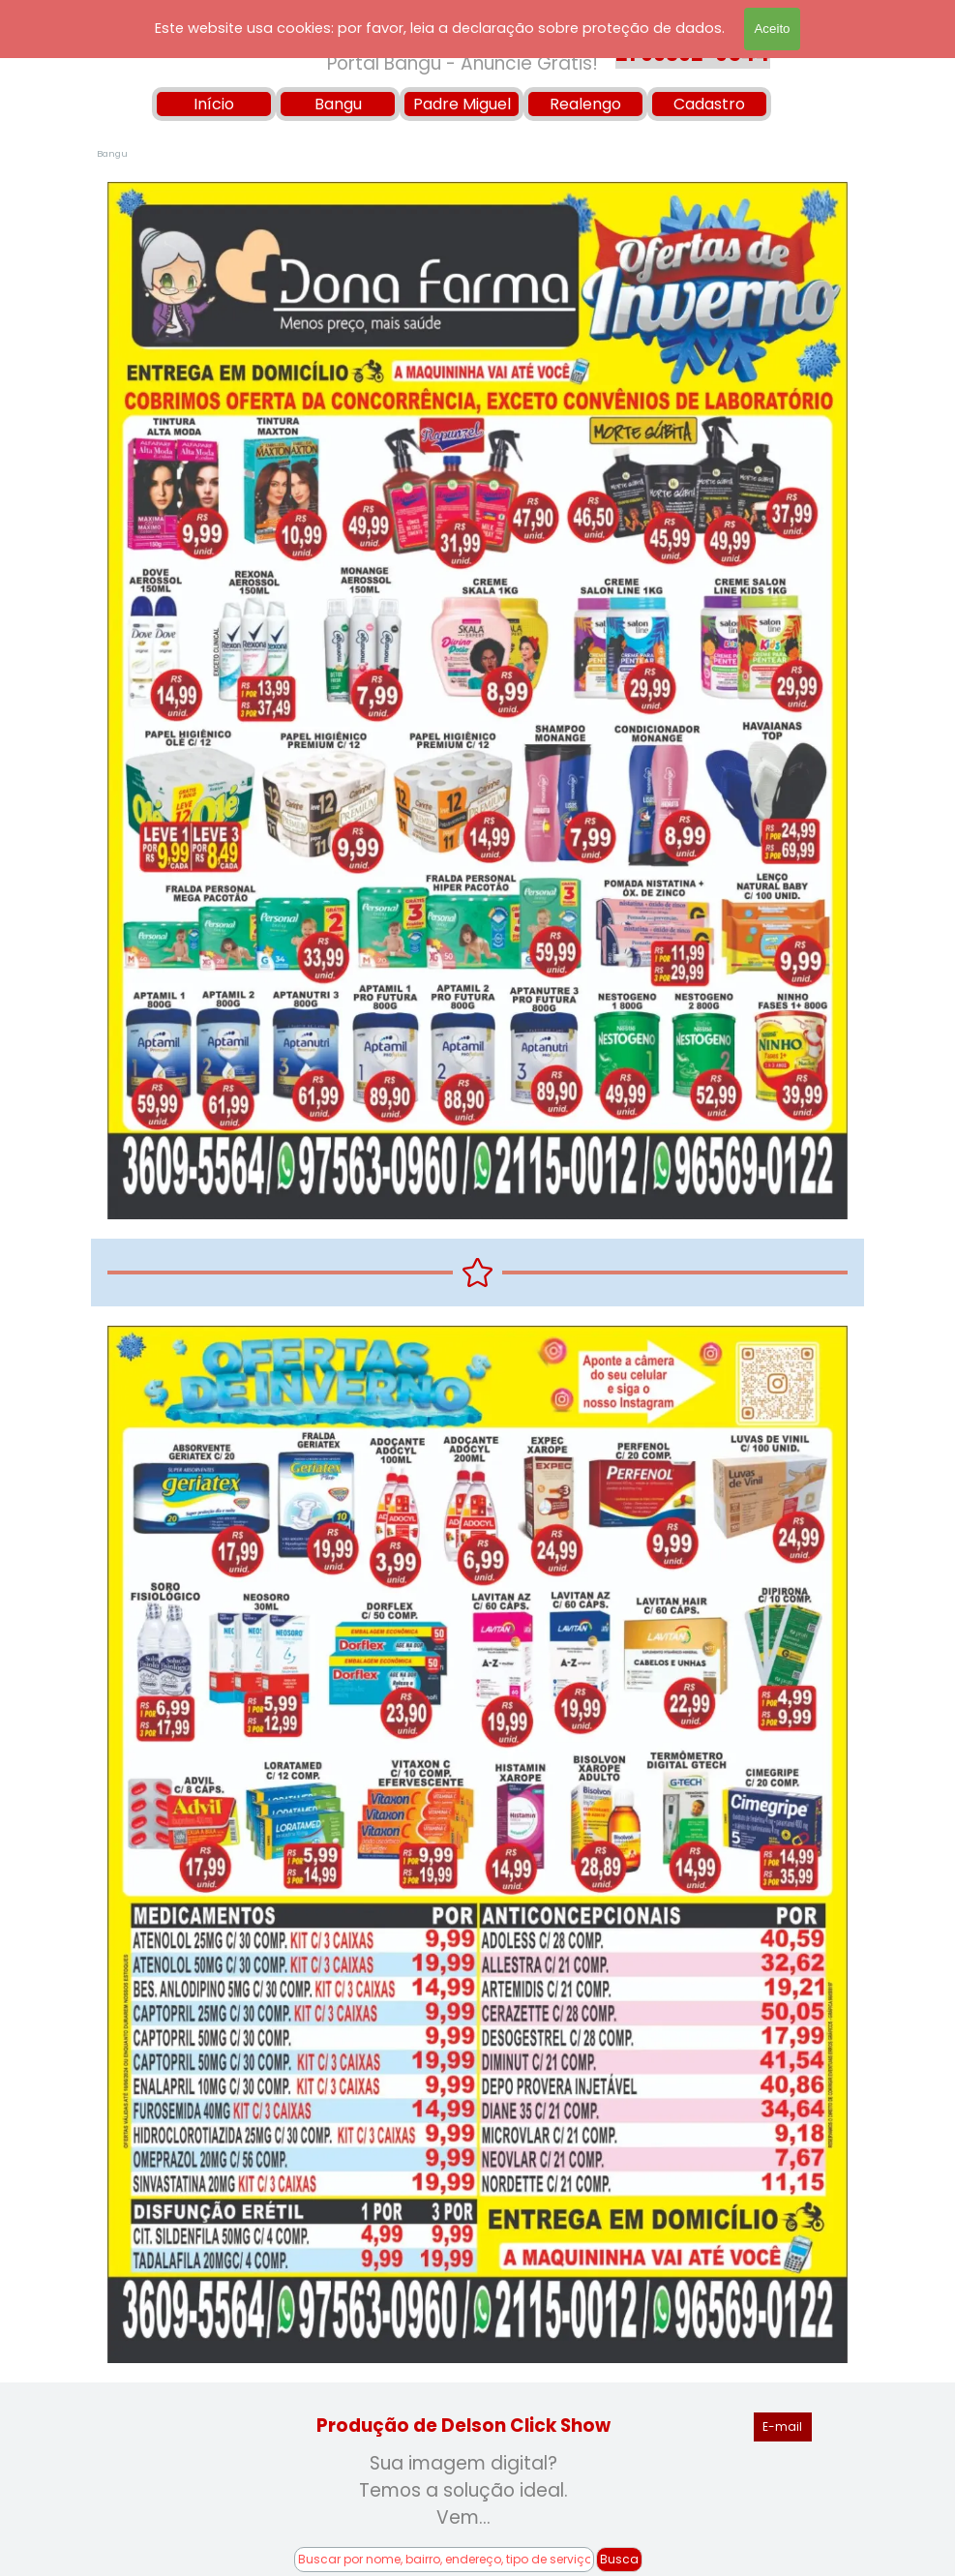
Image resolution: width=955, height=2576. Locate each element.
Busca (619, 2559)
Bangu (338, 104)
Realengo (585, 104)
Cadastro (709, 104)
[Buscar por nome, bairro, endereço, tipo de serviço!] (444, 2559)
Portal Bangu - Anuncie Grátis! (462, 63)
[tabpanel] (463, 2490)
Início (214, 104)
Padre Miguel (462, 104)
